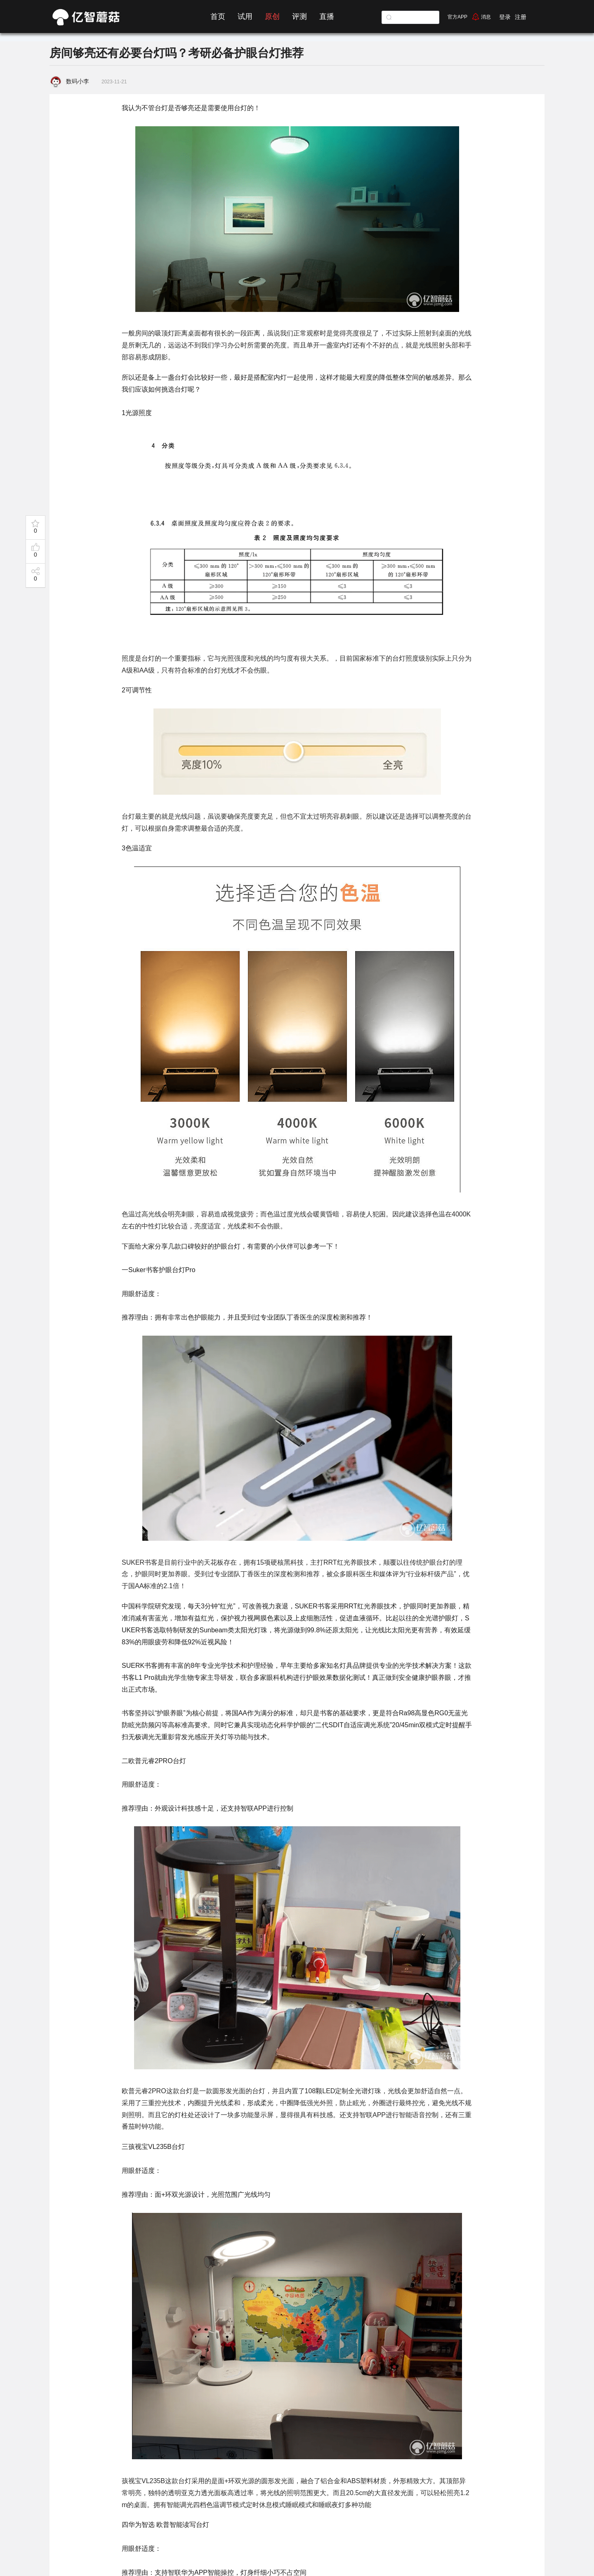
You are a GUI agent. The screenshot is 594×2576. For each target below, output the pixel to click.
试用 (245, 16)
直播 (326, 16)
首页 (217, 16)
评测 (299, 16)
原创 (272, 16)
